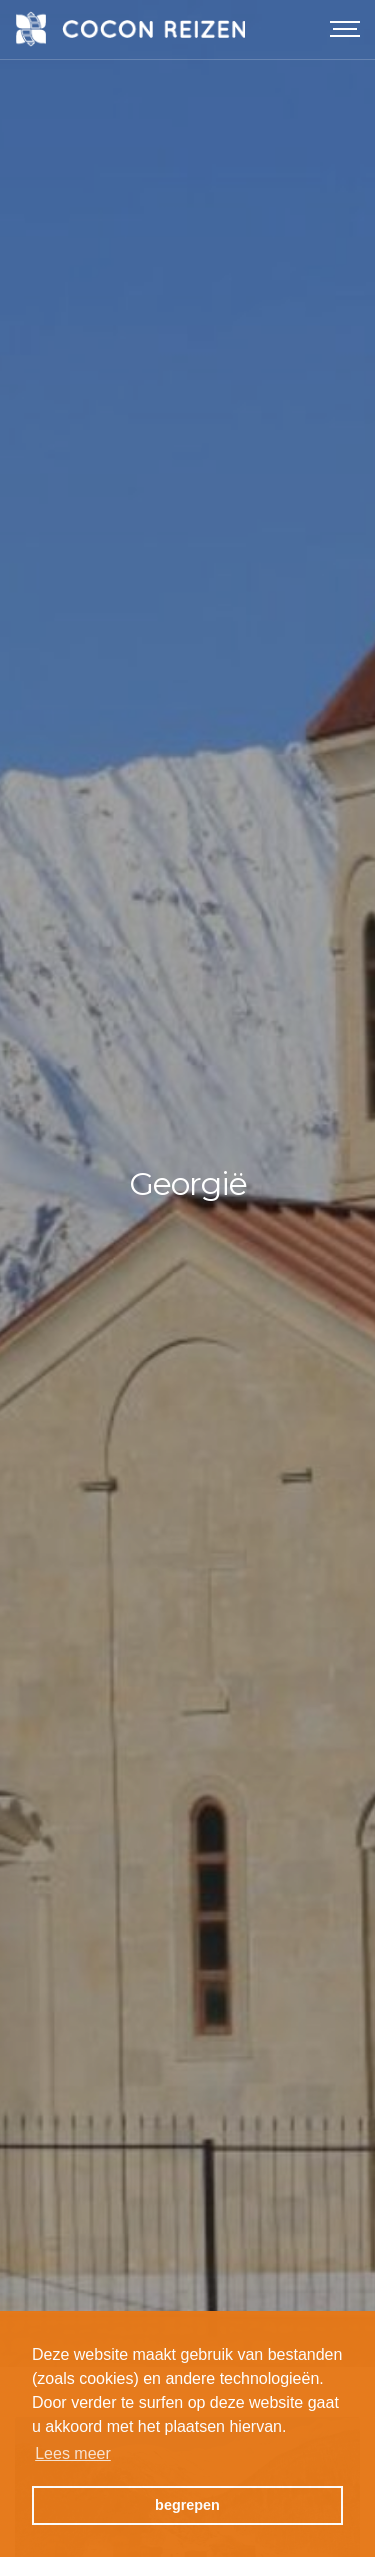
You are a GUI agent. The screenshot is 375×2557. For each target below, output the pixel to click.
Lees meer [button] (73, 2453)
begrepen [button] (187, 2505)
